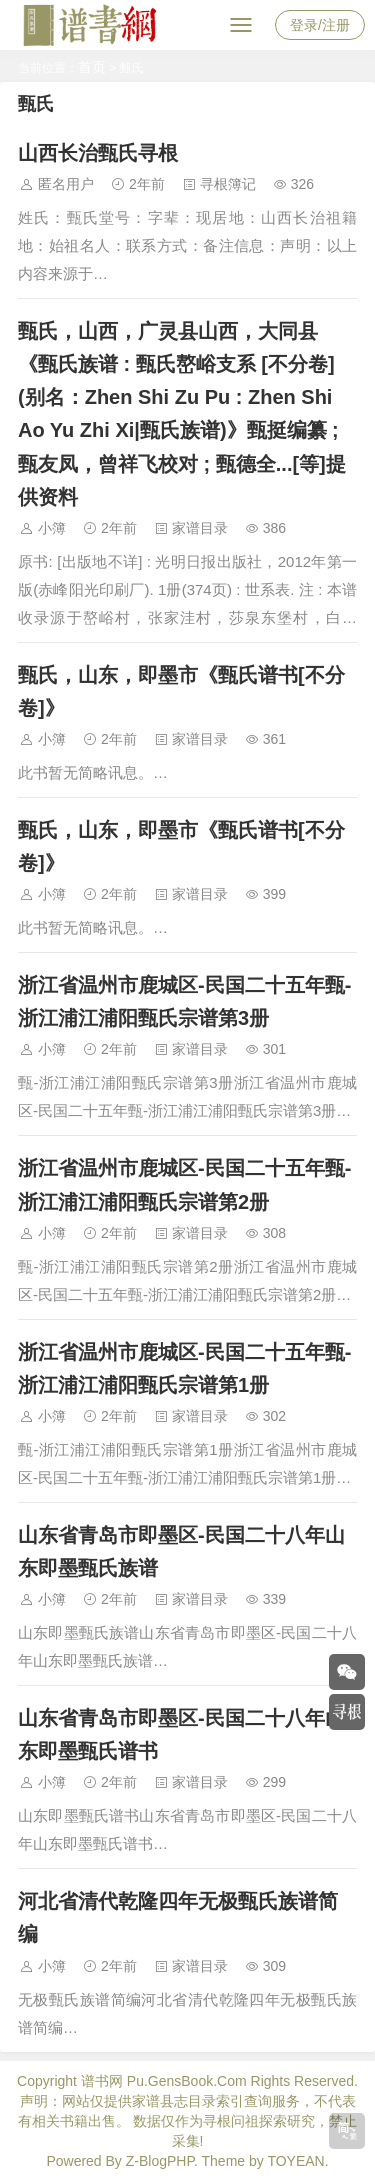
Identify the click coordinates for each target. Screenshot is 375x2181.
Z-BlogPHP (160, 2161)
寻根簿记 (228, 184)
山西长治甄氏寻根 (98, 153)
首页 (92, 67)
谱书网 (102, 2081)
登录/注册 (320, 25)
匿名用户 (66, 184)
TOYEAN (295, 2161)
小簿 (52, 528)
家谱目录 (200, 528)
